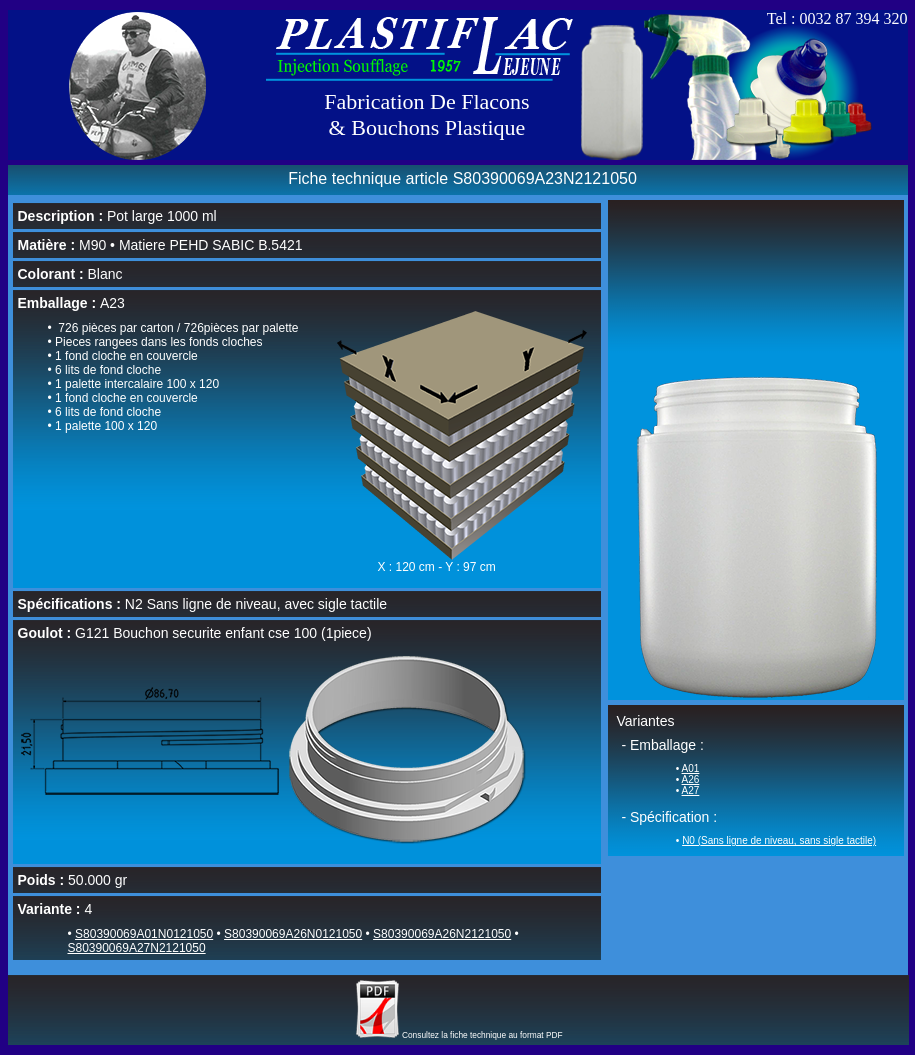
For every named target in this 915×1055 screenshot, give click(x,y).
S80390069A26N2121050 (442, 934)
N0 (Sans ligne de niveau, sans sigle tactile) (779, 840)
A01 (691, 768)
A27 (691, 790)
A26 (691, 779)
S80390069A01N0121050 (144, 934)
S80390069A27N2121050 (137, 948)
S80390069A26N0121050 (293, 934)
